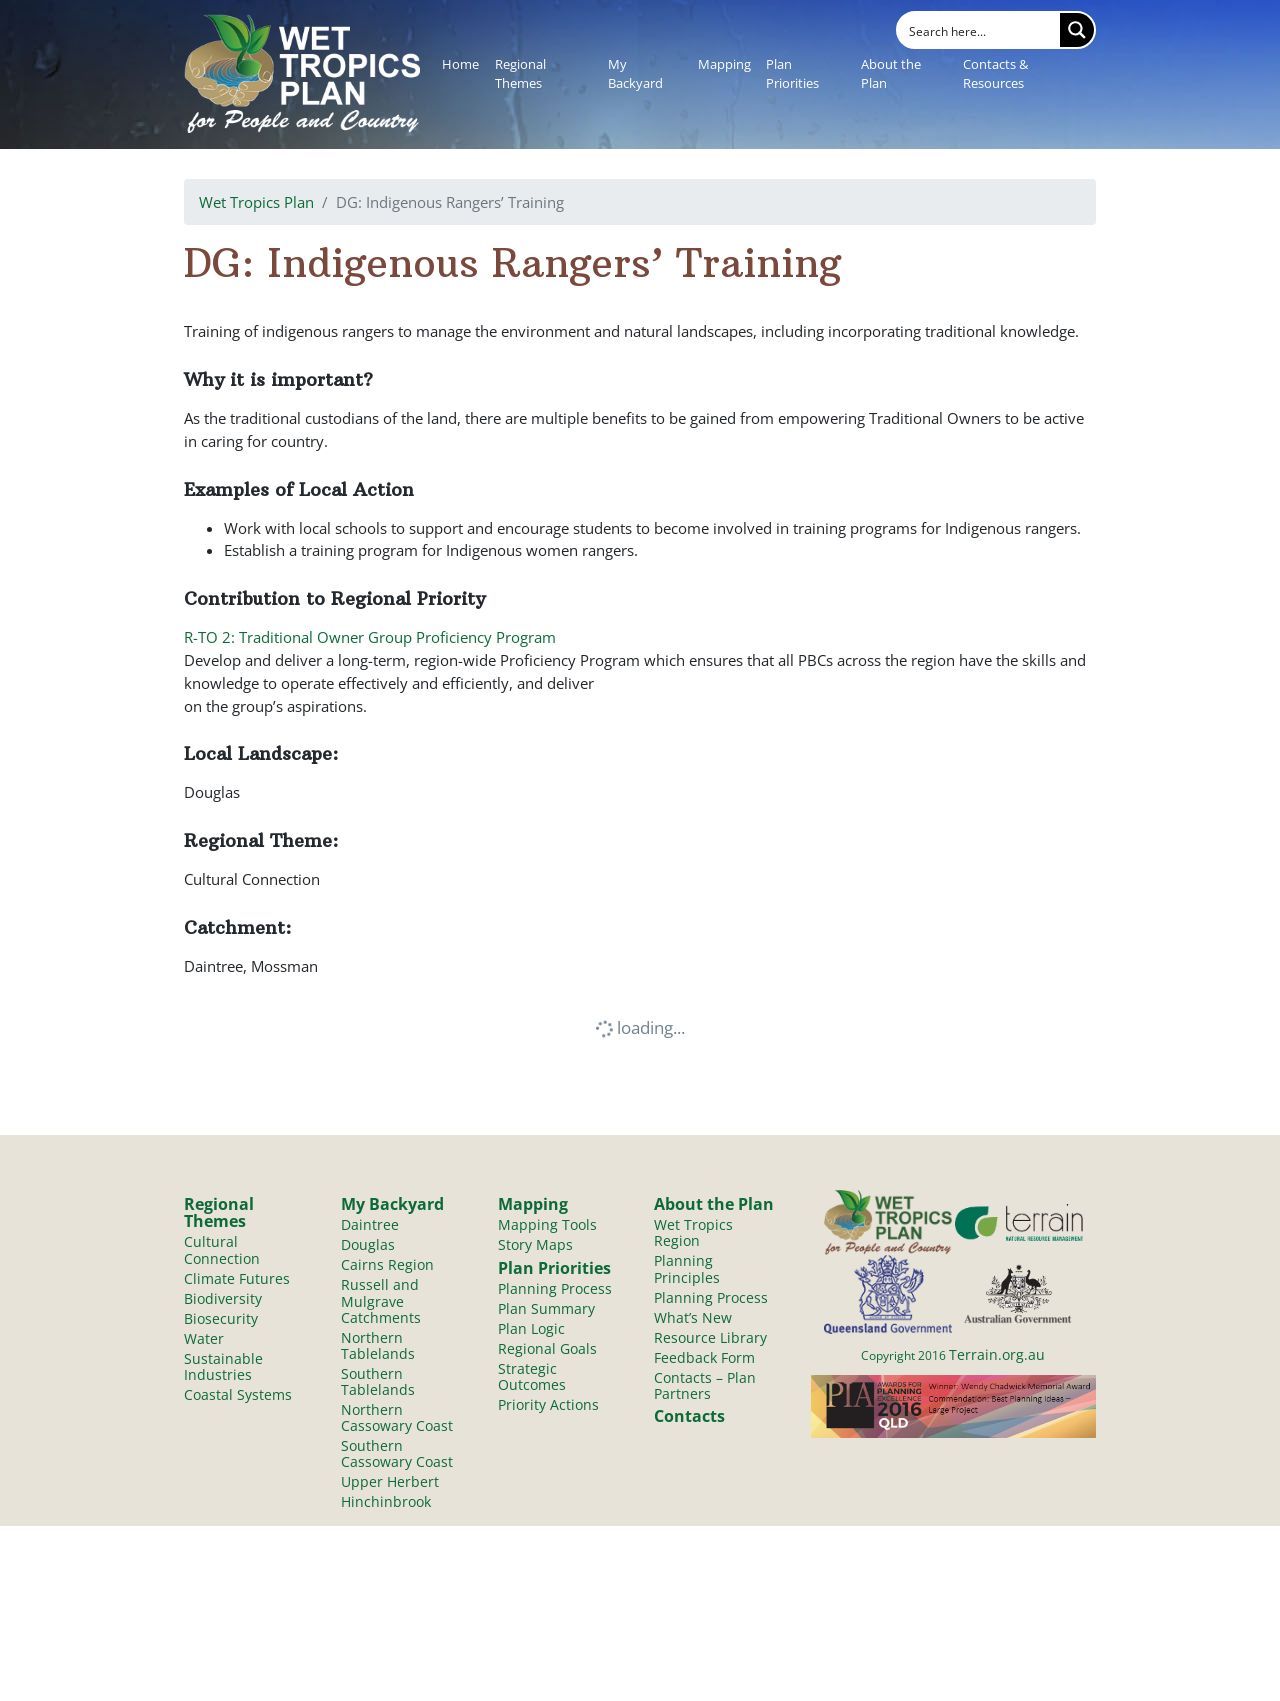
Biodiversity (223, 1298)
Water (204, 1338)
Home (460, 64)
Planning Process (555, 1288)
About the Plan (891, 74)
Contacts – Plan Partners (705, 1385)
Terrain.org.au (997, 1354)
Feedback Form (704, 1357)
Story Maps (535, 1244)
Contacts (689, 1416)
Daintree (370, 1224)
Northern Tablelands (378, 1345)
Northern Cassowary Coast (397, 1417)
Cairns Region (387, 1264)
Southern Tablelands (378, 1381)
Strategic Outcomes (532, 1376)
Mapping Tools (547, 1224)
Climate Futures (237, 1278)
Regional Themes (520, 74)
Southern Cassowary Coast (397, 1453)
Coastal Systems (238, 1394)
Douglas (368, 1244)
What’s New (693, 1317)
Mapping (724, 64)
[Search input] (980, 30)
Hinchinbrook (386, 1501)
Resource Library (710, 1337)
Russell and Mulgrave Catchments (381, 1300)
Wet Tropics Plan (256, 202)
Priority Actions (548, 1404)
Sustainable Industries (223, 1366)
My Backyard (635, 74)
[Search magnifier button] (1077, 30)
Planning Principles (687, 1268)
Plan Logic (531, 1328)
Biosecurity (221, 1318)
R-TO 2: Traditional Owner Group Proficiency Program (370, 637)
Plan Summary (546, 1308)
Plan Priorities (792, 74)
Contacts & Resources (995, 74)
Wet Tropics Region (693, 1232)
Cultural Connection (222, 1249)
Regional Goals (547, 1348)
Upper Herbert (390, 1481)
